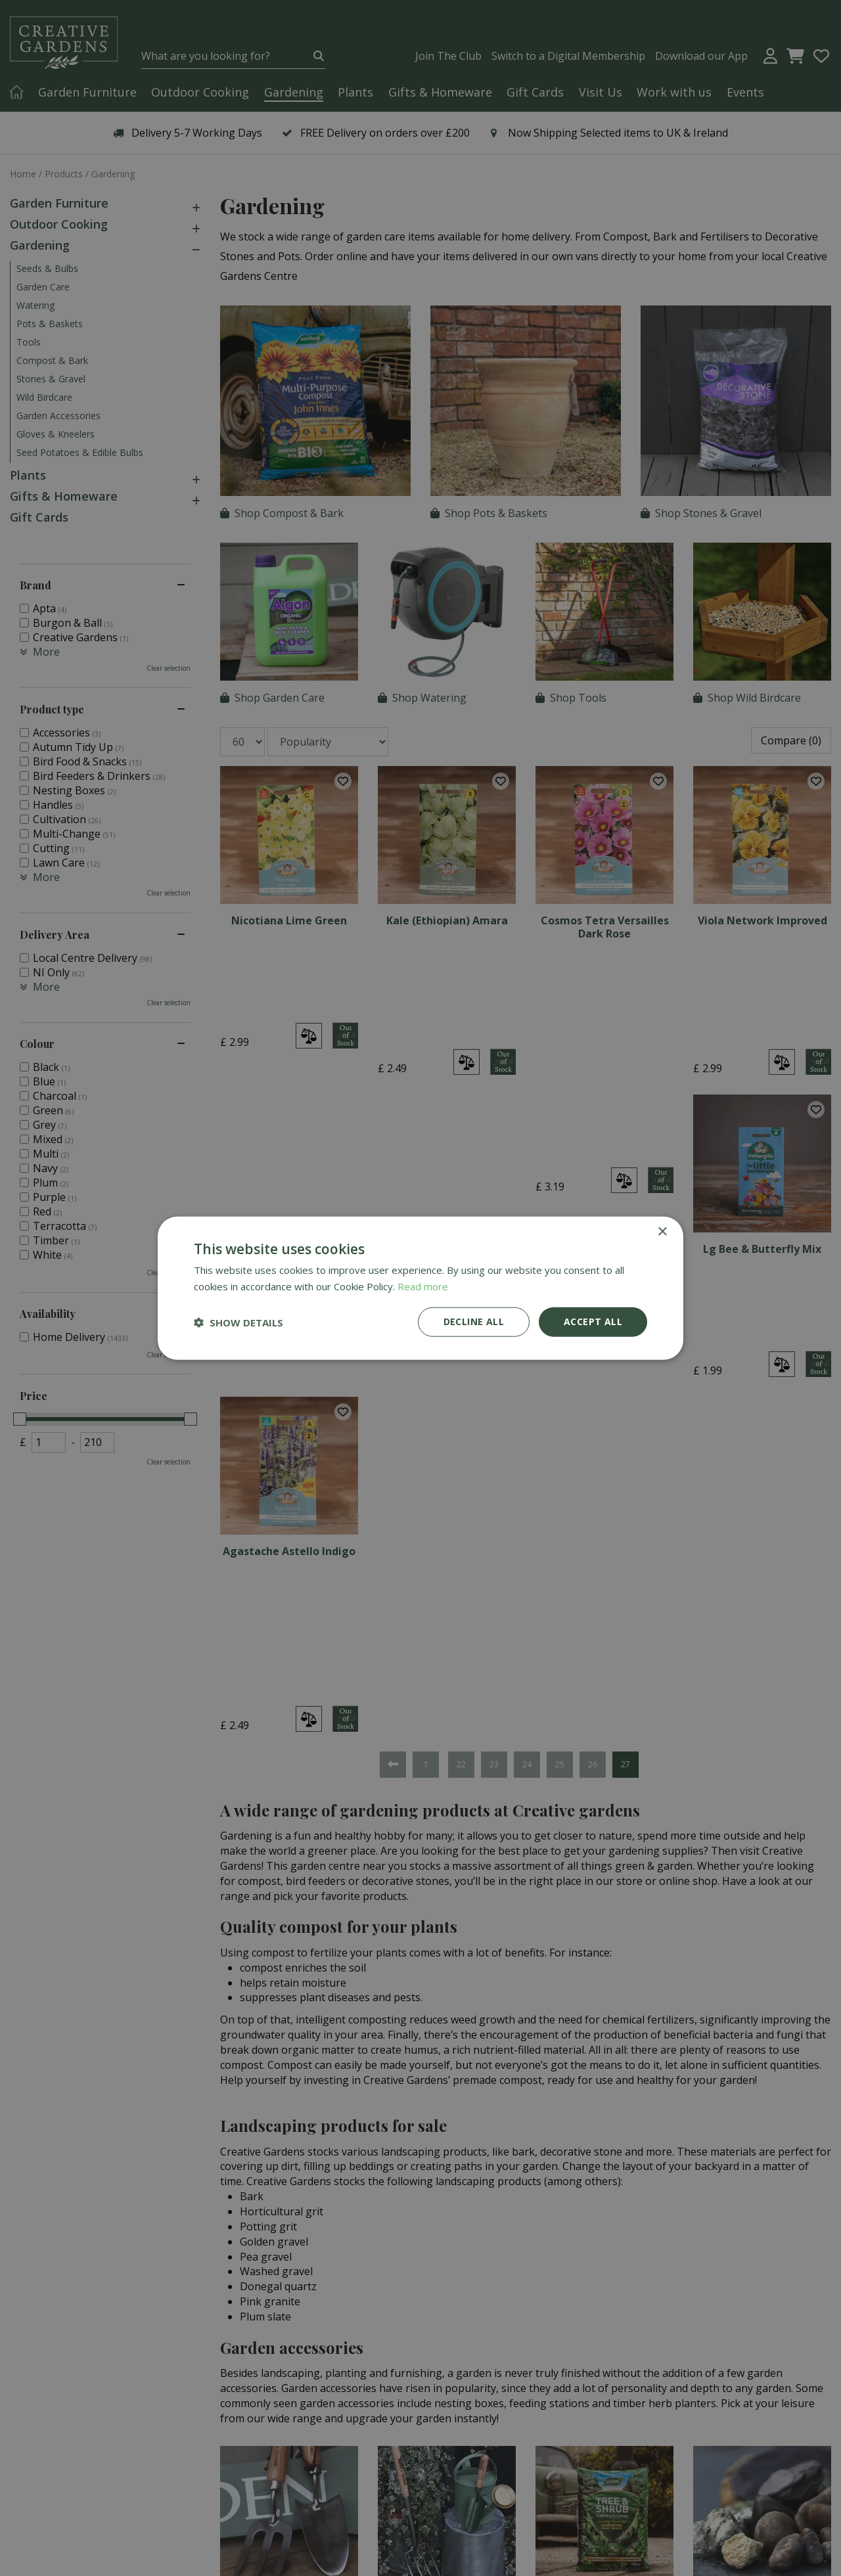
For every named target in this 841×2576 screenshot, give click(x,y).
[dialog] (420, 1288)
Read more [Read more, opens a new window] (423, 1285)
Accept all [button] (593, 1321)
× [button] (662, 1231)
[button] (238, 1322)
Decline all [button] (473, 1321)
